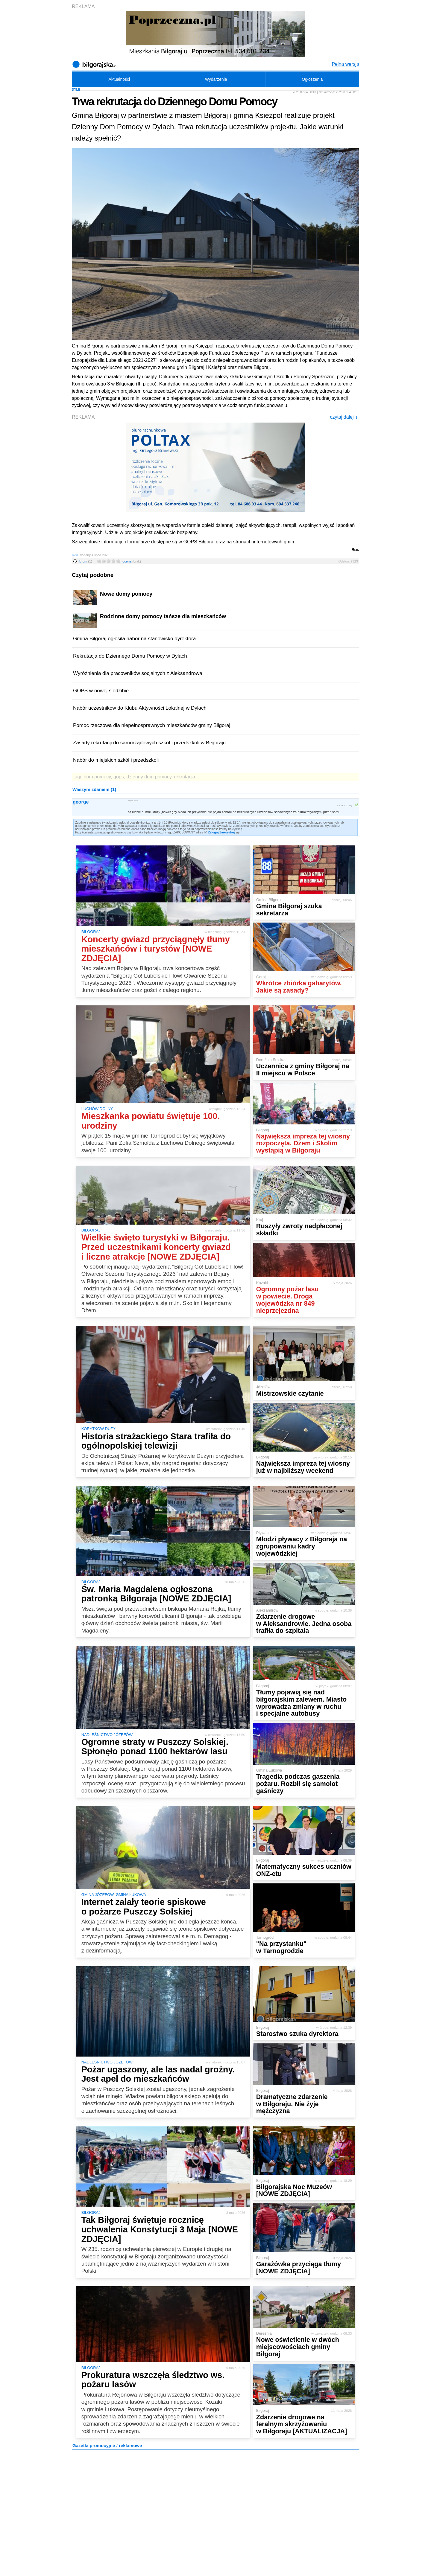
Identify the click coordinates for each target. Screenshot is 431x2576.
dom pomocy (97, 776)
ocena (131, 561)
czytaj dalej (344, 417)
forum (85, 561)
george (81, 801)
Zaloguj (213, 832)
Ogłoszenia (312, 79)
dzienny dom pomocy (149, 776)
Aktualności (119, 79)
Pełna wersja (345, 64)
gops (118, 776)
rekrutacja (184, 776)
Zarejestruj (227, 832)
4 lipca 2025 (133, 800)
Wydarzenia (216, 79)
